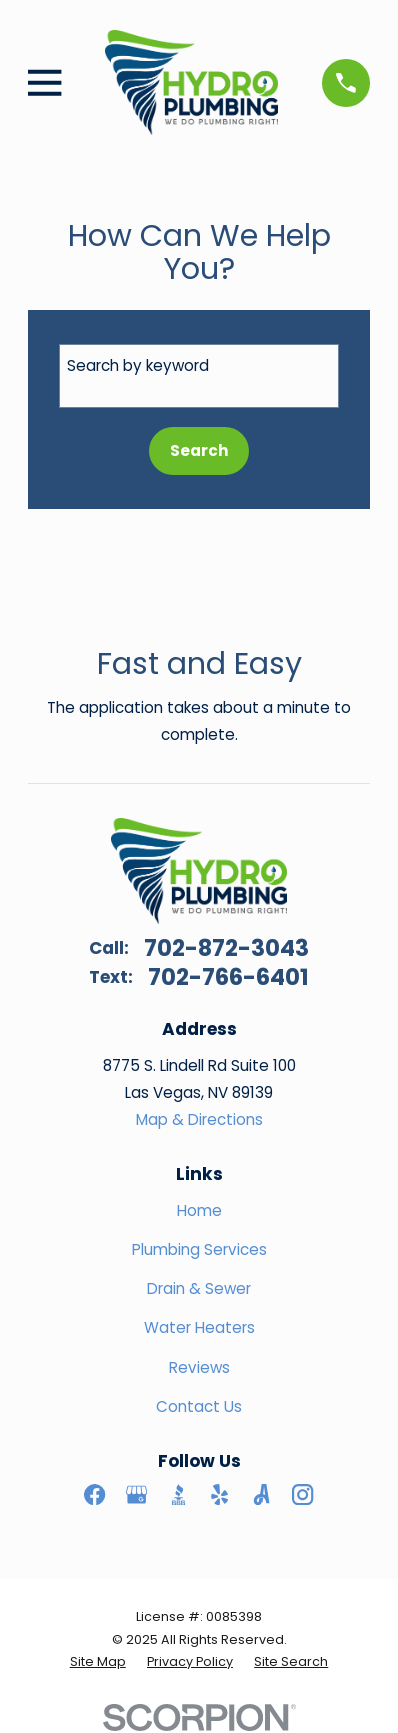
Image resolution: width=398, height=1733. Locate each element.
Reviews (199, 1367)
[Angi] (261, 1494)
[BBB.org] (178, 1494)
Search (199, 450)
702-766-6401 (228, 977)
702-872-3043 (226, 948)
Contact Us (199, 1406)
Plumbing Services (199, 1249)
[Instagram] (302, 1494)
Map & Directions (199, 1119)
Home (199, 1210)
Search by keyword (138, 365)
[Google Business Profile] (136, 1494)
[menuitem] (98, 1662)
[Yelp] (219, 1494)
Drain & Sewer (199, 1288)
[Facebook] (94, 1494)
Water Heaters (199, 1327)
